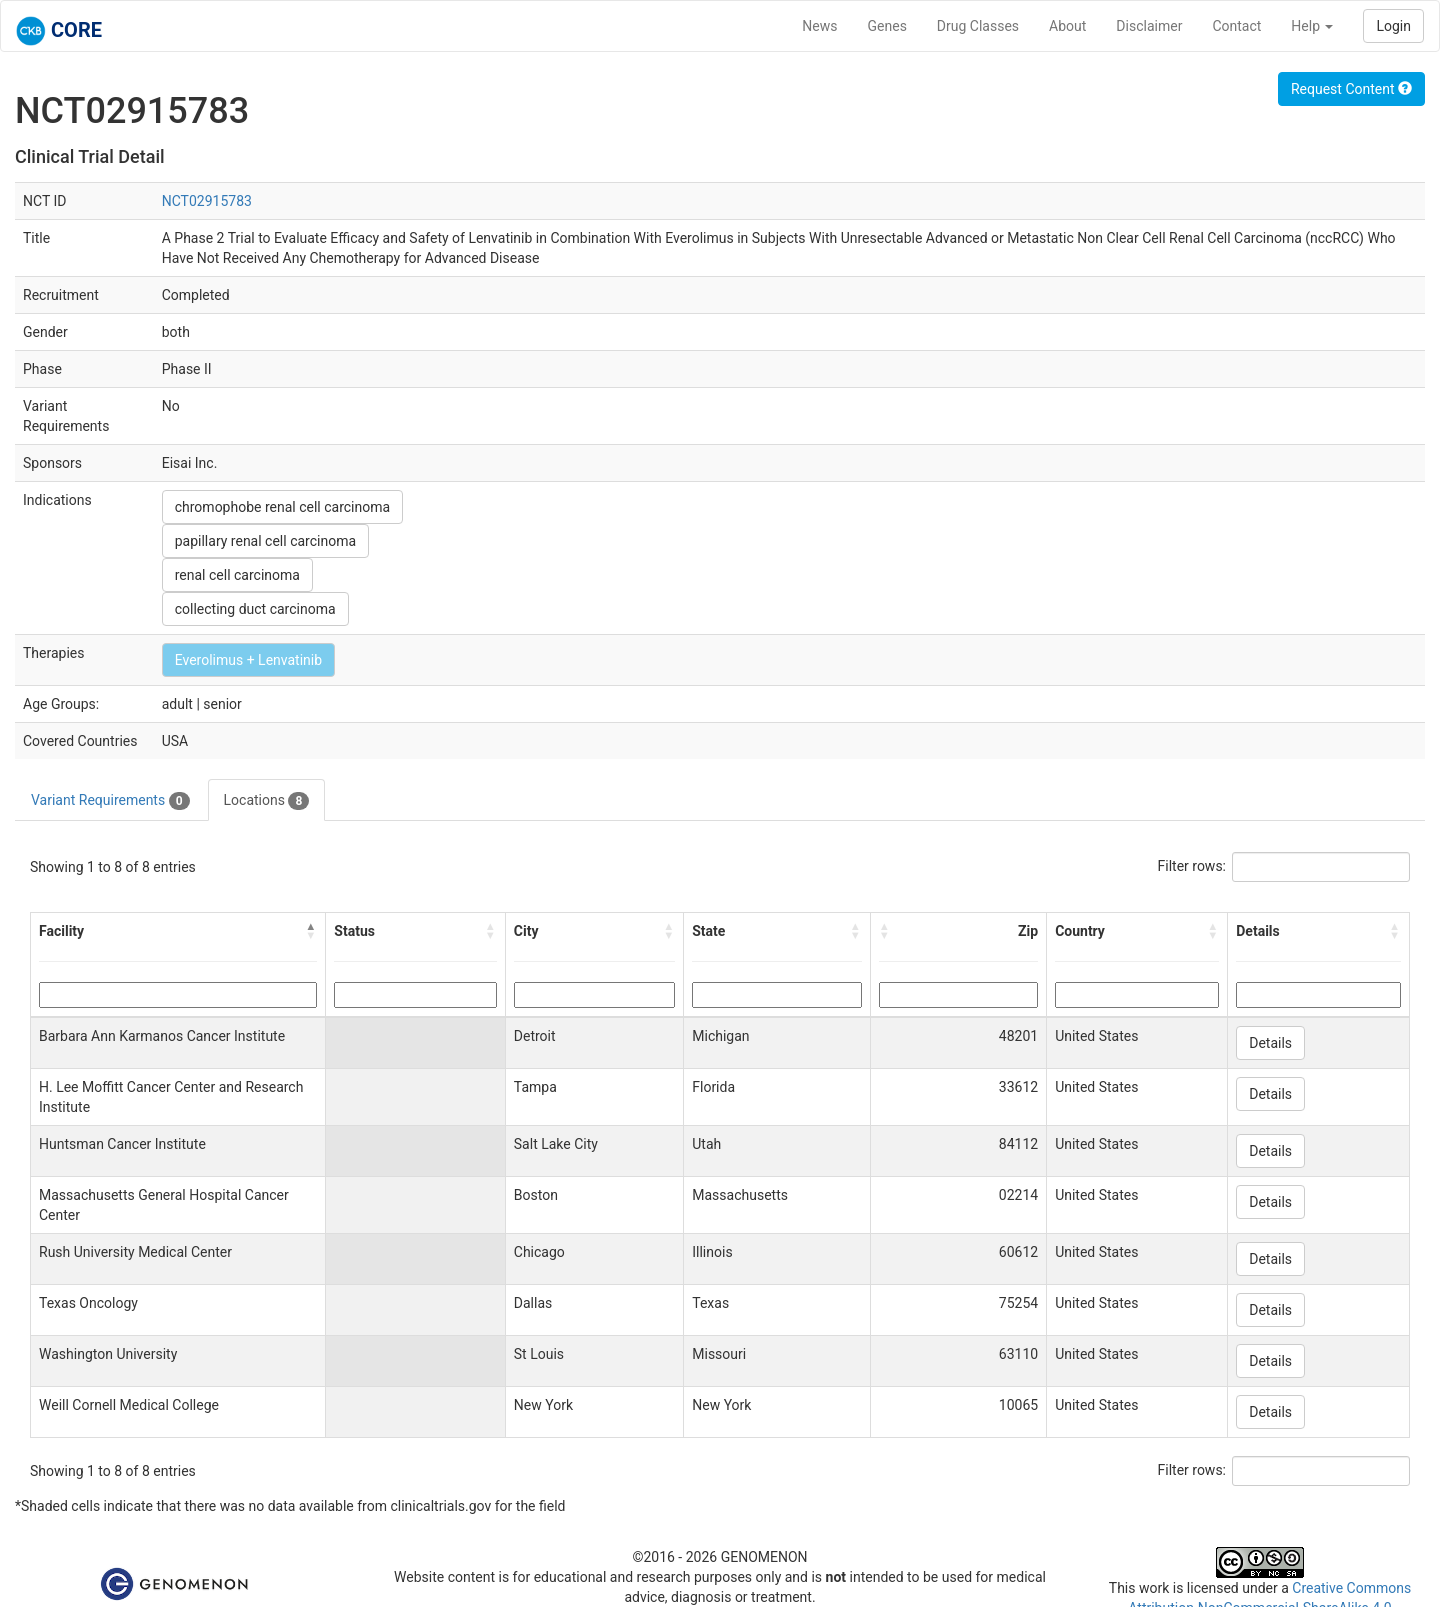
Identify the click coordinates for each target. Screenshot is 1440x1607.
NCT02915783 (207, 201)
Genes (887, 26)
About (1067, 26)
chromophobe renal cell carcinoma (282, 507)
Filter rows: (1192, 866)
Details (1270, 1043)
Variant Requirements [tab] (110, 801)
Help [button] (1312, 26)
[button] (311, 931)
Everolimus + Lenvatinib (248, 660)
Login (1393, 26)
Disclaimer (1149, 26)
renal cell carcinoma (237, 575)
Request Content (1351, 89)
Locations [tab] (267, 801)
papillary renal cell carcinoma (265, 541)
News (819, 26)
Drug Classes (978, 26)
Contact (1236, 26)
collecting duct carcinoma (255, 609)
